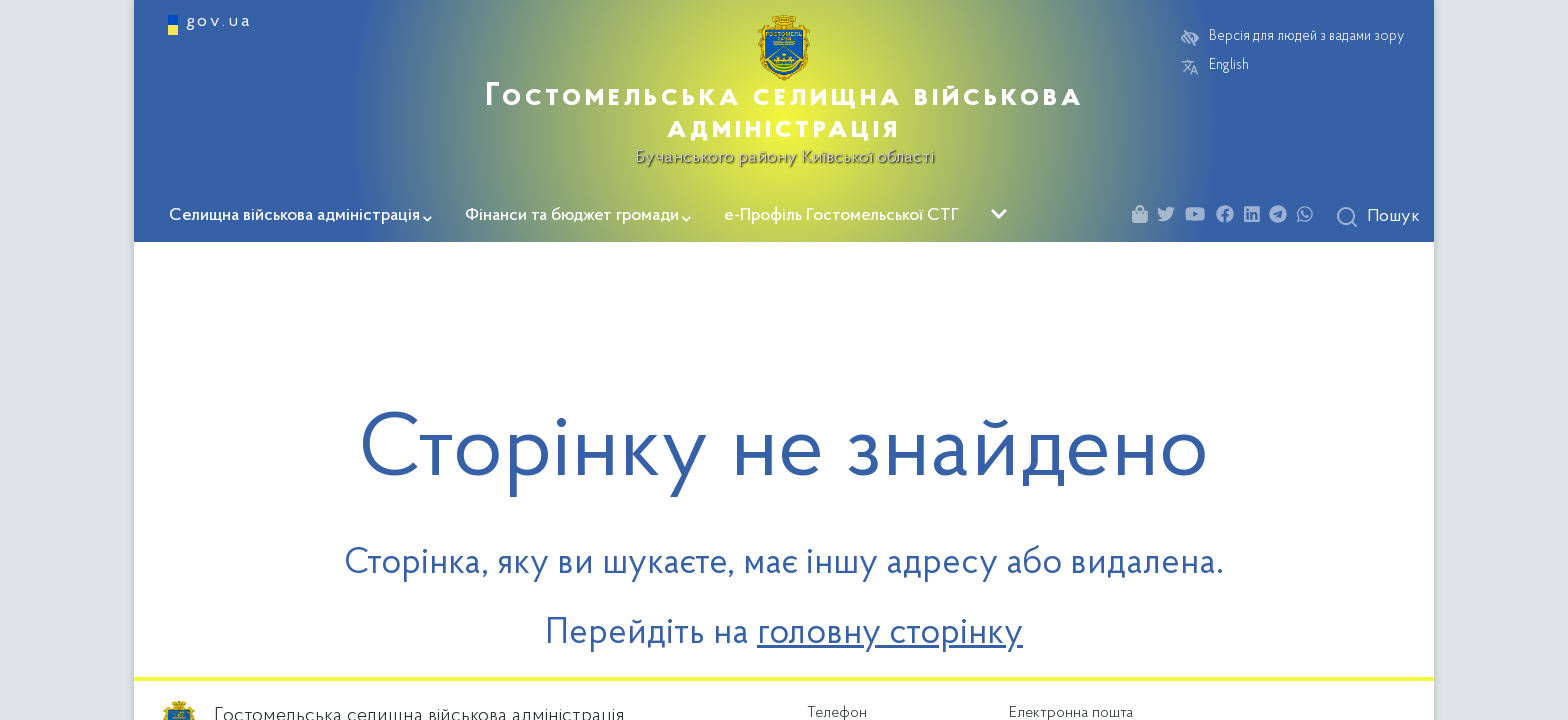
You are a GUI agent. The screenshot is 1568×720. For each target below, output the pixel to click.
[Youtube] (1200, 217)
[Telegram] (1283, 217)
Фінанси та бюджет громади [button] (578, 216)
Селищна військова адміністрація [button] (300, 216)
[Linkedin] (1257, 217)
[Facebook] (1230, 217)
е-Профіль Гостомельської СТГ (841, 216)
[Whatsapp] (1310, 217)
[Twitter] (1171, 217)
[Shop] (1145, 217)
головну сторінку (890, 634)
